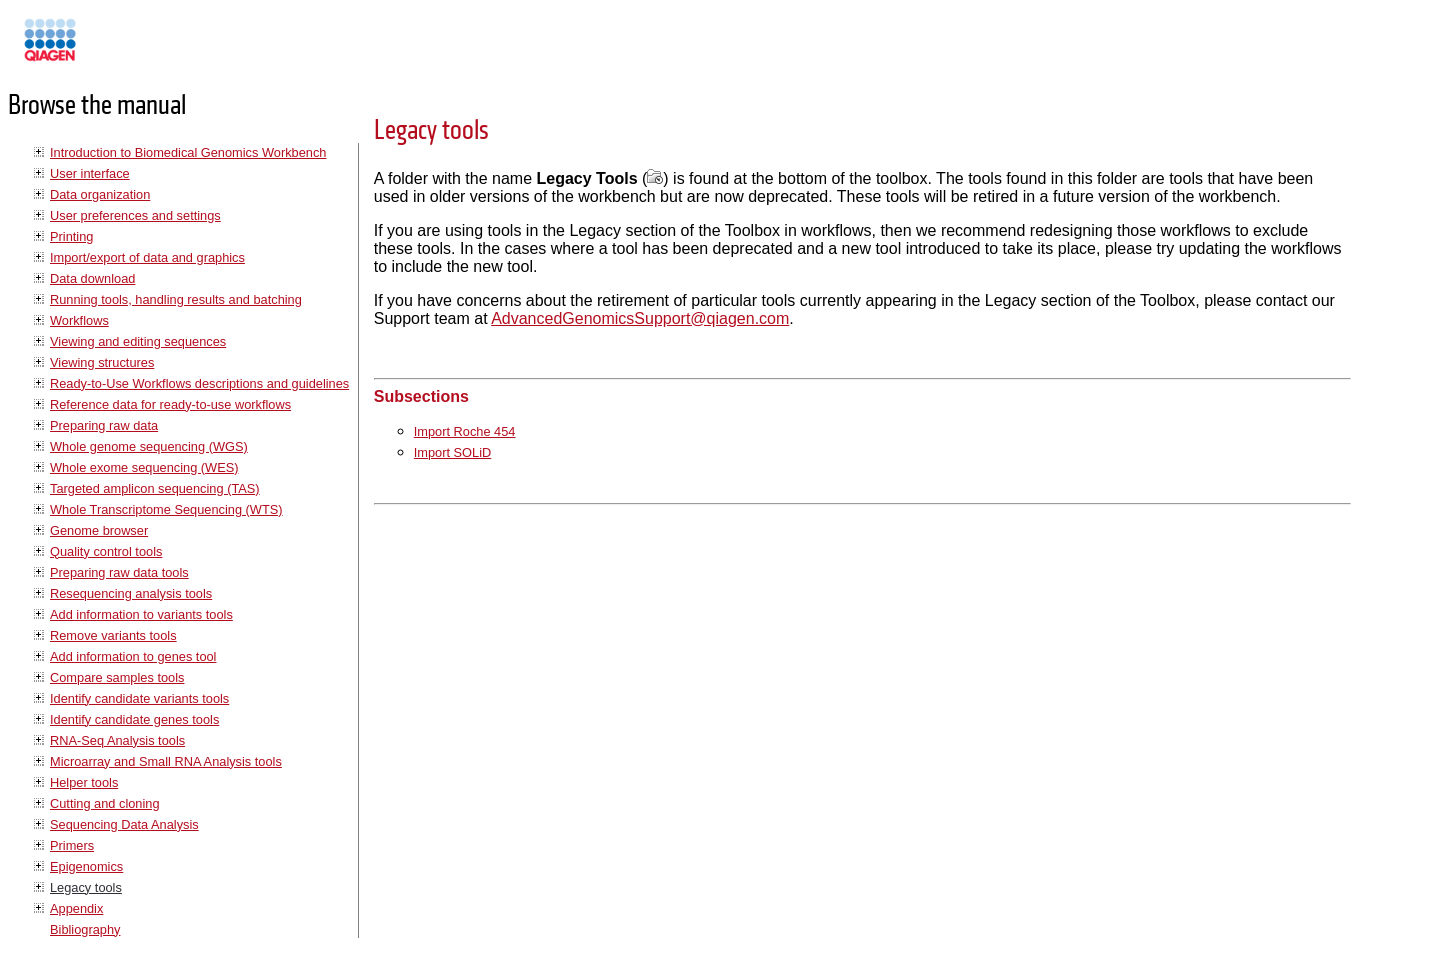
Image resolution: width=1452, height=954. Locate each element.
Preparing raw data (104, 425)
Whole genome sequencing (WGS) (149, 446)
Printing (71, 236)
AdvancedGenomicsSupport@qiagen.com (640, 318)
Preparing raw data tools (119, 572)
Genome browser (99, 530)
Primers (72, 845)
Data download (92, 278)
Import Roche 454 (465, 431)
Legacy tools (86, 887)
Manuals (104, 48)
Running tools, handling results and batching (176, 299)
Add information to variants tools (141, 614)
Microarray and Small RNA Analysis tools (166, 761)
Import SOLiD (453, 452)
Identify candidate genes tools (134, 719)
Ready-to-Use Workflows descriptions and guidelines (199, 383)
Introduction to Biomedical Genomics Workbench (188, 152)
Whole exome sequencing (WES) (144, 467)
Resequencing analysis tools (131, 593)
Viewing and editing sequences (138, 341)
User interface (90, 173)
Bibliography (85, 929)
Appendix (76, 908)
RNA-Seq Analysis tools (117, 740)
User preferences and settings (135, 215)
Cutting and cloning (105, 803)
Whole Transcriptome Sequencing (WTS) (166, 509)
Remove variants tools (113, 635)
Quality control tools (106, 551)
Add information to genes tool (133, 656)
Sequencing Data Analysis (124, 824)
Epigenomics (86, 866)
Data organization (100, 194)
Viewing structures (102, 362)
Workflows (79, 320)
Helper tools (84, 782)
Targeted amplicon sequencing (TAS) (155, 488)
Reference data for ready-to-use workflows (170, 404)
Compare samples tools (117, 677)
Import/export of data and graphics (147, 257)
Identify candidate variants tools (139, 698)
